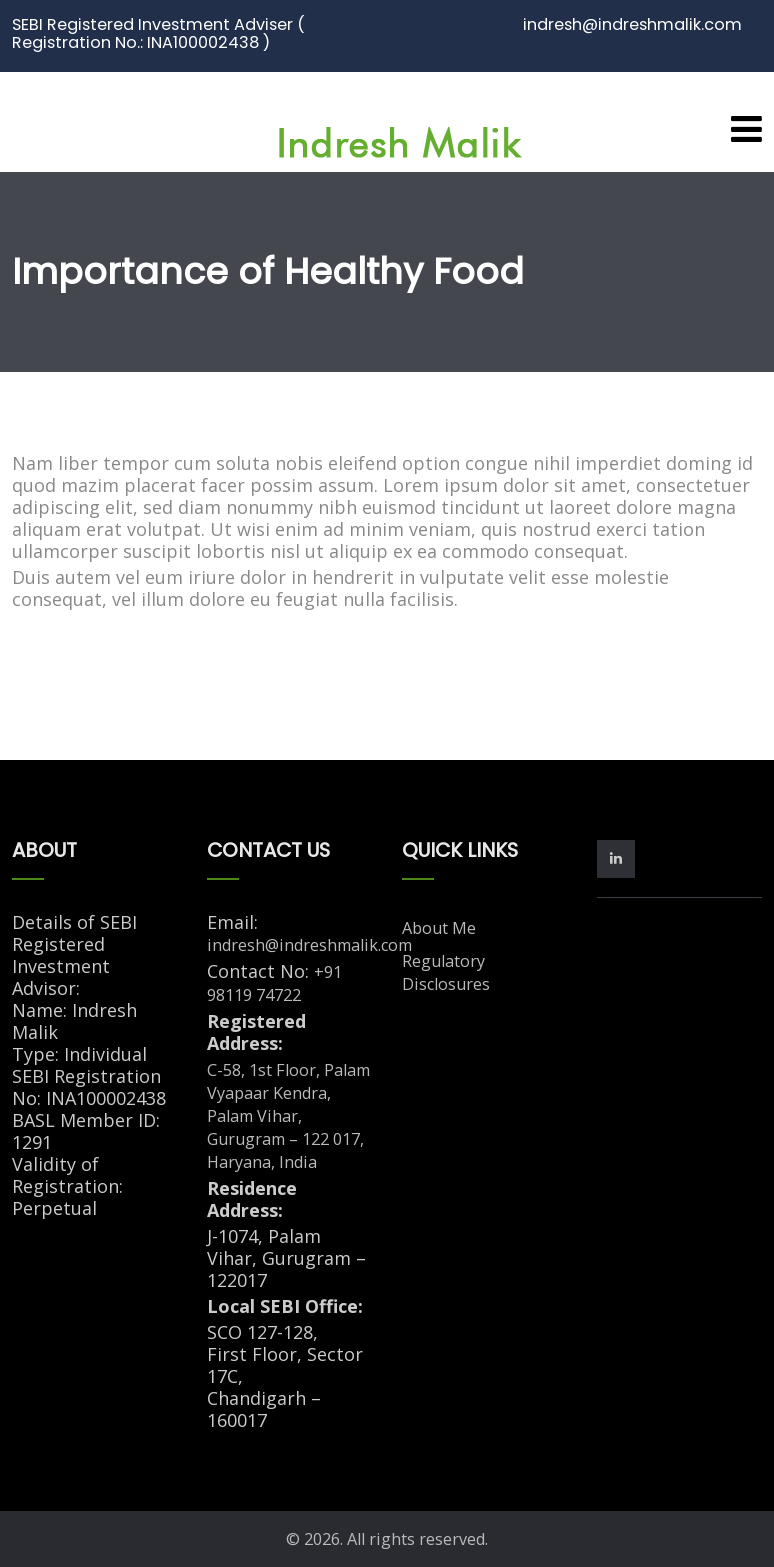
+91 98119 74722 (274, 983)
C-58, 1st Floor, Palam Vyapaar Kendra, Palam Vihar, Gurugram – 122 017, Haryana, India (288, 1116)
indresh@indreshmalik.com (309, 945)
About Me (439, 928)
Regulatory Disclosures (446, 972)
